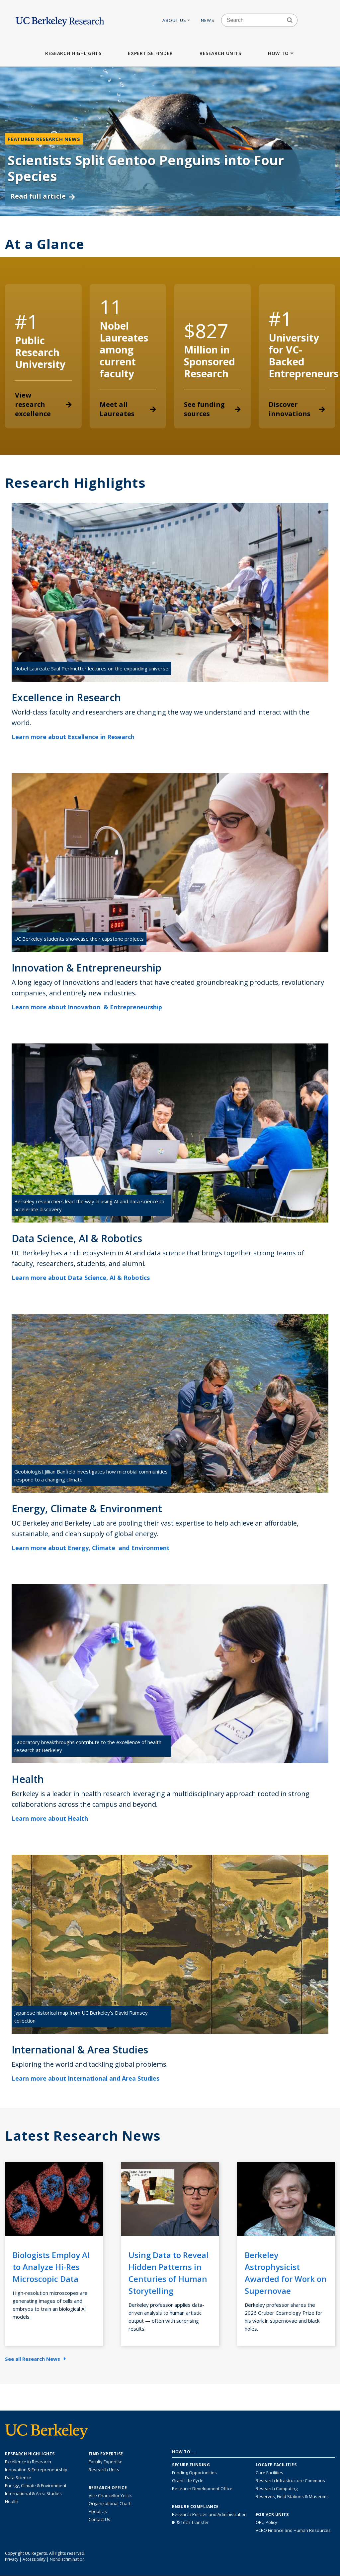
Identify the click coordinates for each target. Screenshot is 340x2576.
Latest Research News (83, 2136)
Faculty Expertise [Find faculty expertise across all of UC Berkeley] (106, 2462)
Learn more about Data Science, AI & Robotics (85, 1278)
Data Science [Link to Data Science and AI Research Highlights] (18, 2478)
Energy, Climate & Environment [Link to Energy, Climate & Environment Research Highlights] (35, 2485)
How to (281, 53)
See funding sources (212, 409)
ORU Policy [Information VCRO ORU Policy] (266, 2522)
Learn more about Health (54, 1818)
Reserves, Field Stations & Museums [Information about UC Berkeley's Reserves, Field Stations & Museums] (292, 2496)
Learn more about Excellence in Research (78, 737)
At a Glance (44, 244)
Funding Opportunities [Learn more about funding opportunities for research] (194, 2473)
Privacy (11, 2559)
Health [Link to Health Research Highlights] (11, 2501)
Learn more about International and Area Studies (90, 2078)
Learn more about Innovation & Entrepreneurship (91, 1007)
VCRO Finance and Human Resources (293, 2530)
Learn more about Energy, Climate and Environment (95, 1548)
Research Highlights (73, 53)
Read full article (42, 196)
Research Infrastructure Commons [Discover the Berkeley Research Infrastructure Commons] (290, 2480)
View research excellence (43, 404)
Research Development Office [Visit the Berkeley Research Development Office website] (202, 2488)
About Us (176, 20)
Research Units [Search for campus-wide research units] (104, 2470)
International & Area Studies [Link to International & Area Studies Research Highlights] (33, 2493)
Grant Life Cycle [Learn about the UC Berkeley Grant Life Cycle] (188, 2480)
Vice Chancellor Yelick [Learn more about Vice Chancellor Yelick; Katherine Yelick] (110, 2495)
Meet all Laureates (128, 409)
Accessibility (34, 2559)
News (207, 20)
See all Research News (35, 2359)
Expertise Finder (150, 53)
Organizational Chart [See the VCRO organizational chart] (109, 2503)
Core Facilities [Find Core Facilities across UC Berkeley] (269, 2473)
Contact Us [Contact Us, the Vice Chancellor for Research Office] (99, 2519)
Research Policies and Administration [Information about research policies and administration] (209, 2514)
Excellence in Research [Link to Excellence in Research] (28, 2462)
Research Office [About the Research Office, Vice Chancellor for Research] (108, 2487)
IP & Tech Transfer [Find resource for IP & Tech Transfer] (190, 2522)
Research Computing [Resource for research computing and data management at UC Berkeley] (277, 2488)
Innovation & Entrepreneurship (36, 2470)
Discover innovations (297, 409)
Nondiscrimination (67, 2559)
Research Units (220, 53)
